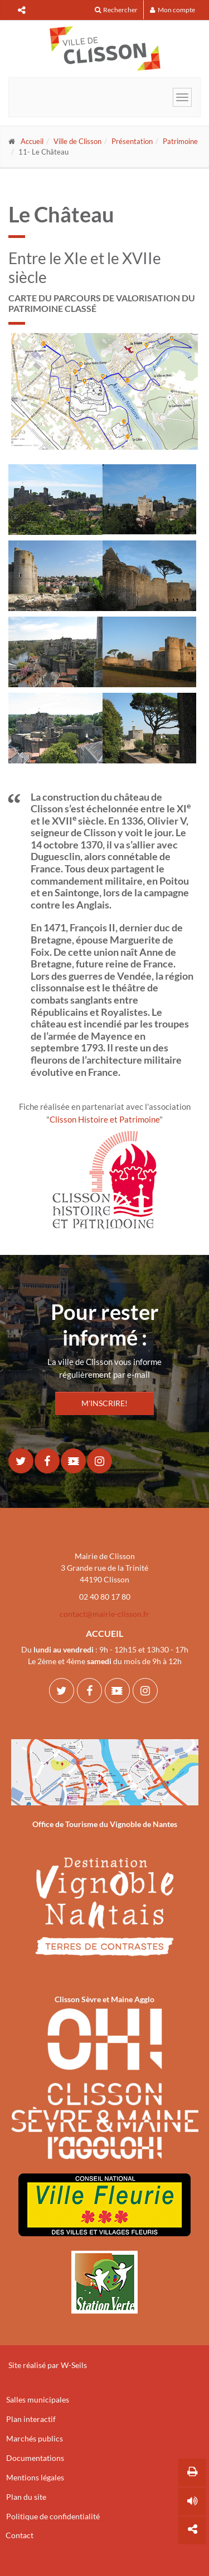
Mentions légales (35, 2477)
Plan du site (26, 2496)
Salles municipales (37, 2399)
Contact (19, 2535)
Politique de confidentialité (53, 2516)
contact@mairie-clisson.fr (104, 1614)
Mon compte (172, 10)
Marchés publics (34, 2438)
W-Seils (74, 2365)
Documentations (35, 2458)
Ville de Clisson (77, 141)
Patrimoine (180, 141)
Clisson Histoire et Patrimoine (104, 1119)
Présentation (132, 141)
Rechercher (116, 10)
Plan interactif (31, 2419)
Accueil (32, 141)
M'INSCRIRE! (104, 1403)
